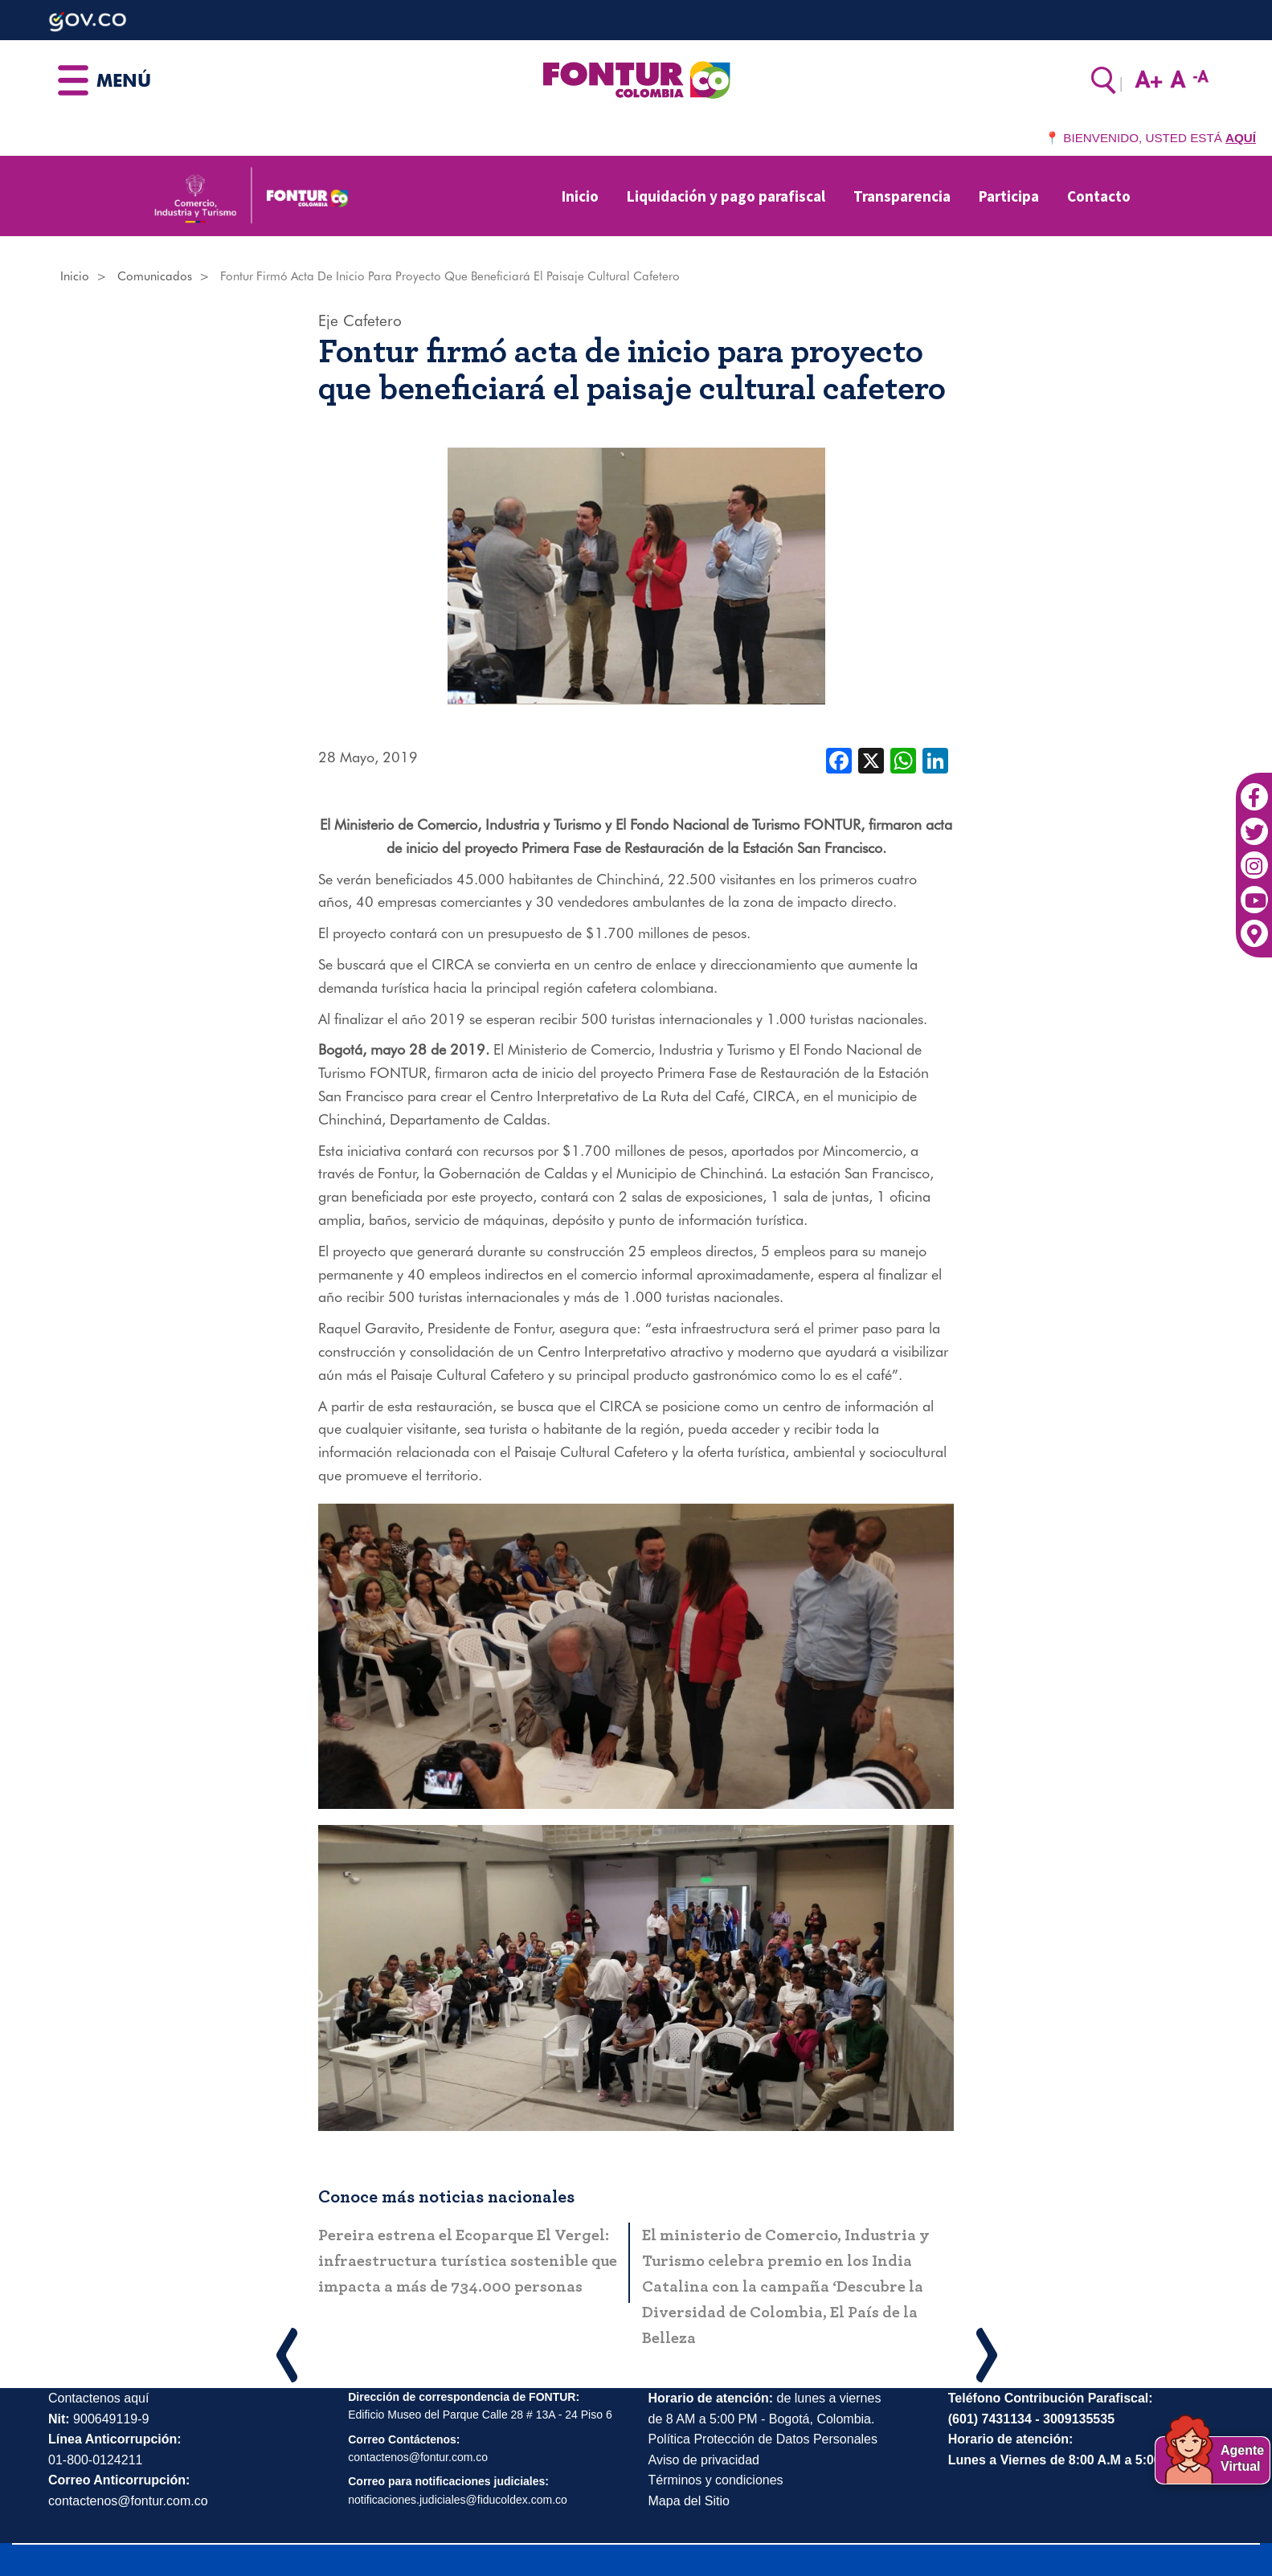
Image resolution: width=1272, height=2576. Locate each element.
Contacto (1099, 196)
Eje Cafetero (360, 320)
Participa (1009, 196)
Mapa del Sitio (689, 2501)
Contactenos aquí (98, 2398)
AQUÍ (1240, 138)
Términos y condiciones (715, 2480)
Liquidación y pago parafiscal (726, 196)
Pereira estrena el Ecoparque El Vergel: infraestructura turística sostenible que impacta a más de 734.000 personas (467, 2261)
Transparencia (902, 196)
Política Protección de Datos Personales (762, 2439)
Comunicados (154, 276)
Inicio (580, 196)
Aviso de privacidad (703, 2460)
